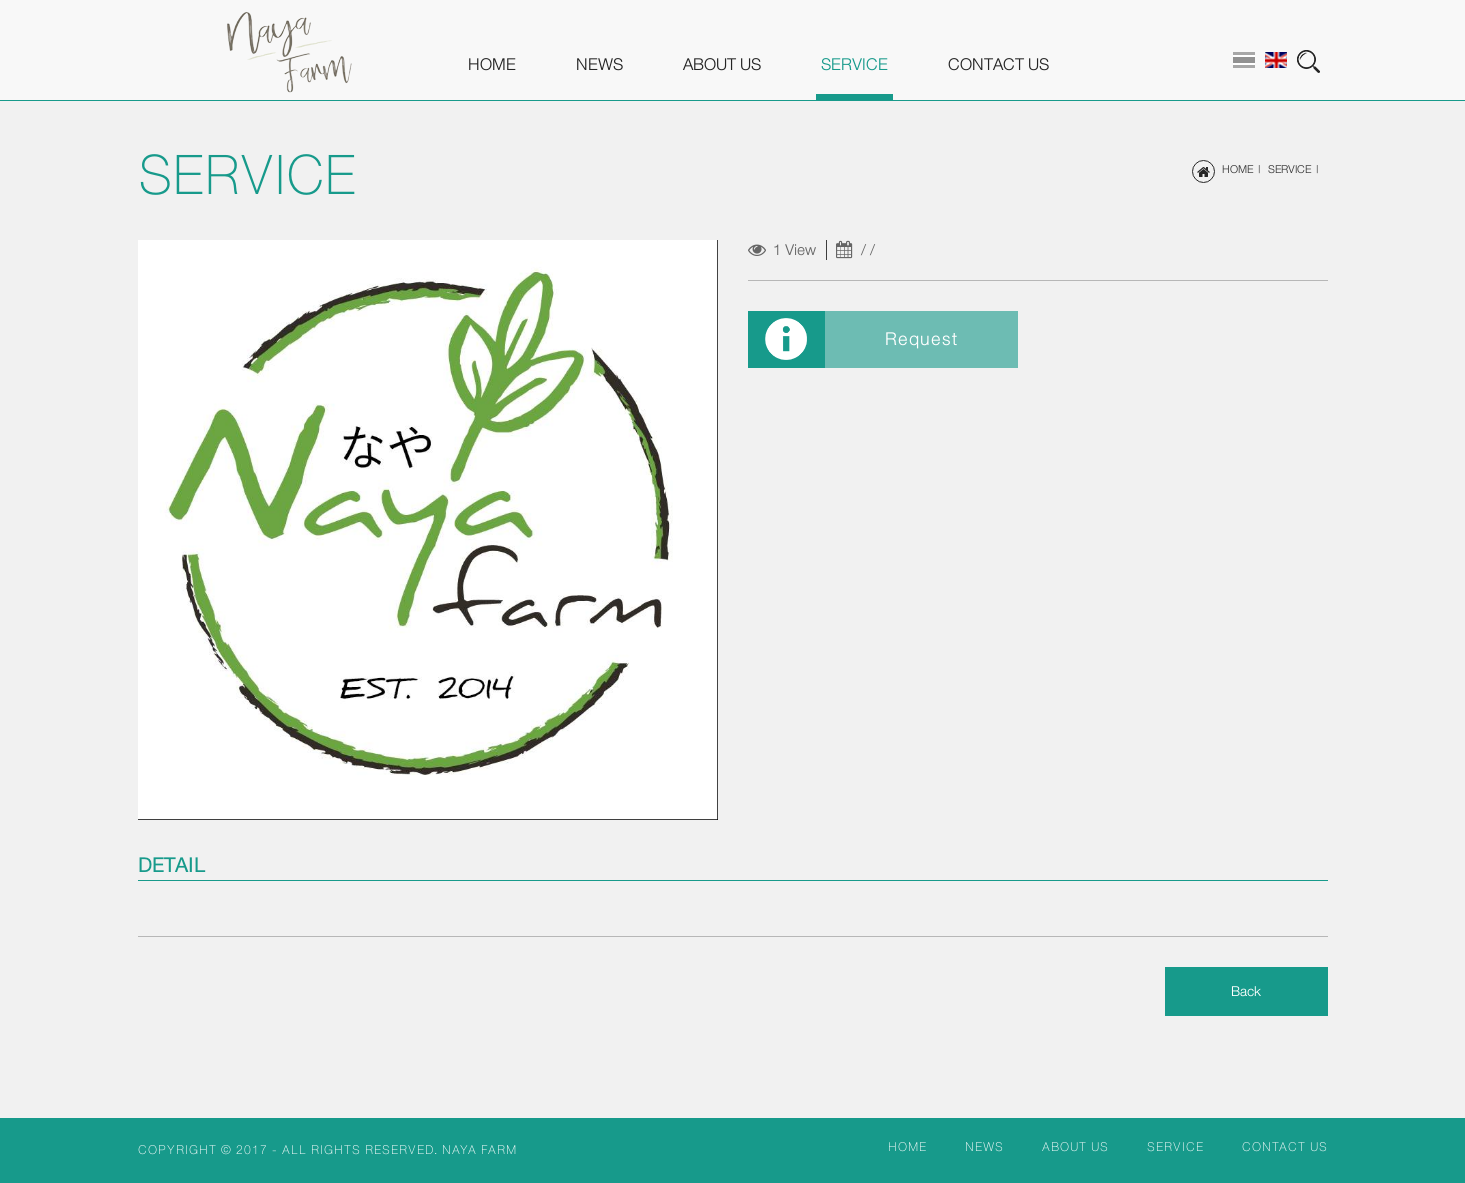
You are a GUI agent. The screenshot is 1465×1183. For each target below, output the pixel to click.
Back (1246, 991)
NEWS (599, 64)
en (1276, 60)
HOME (492, 64)
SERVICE (854, 64)
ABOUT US (722, 64)
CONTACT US (998, 64)
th (1244, 60)
